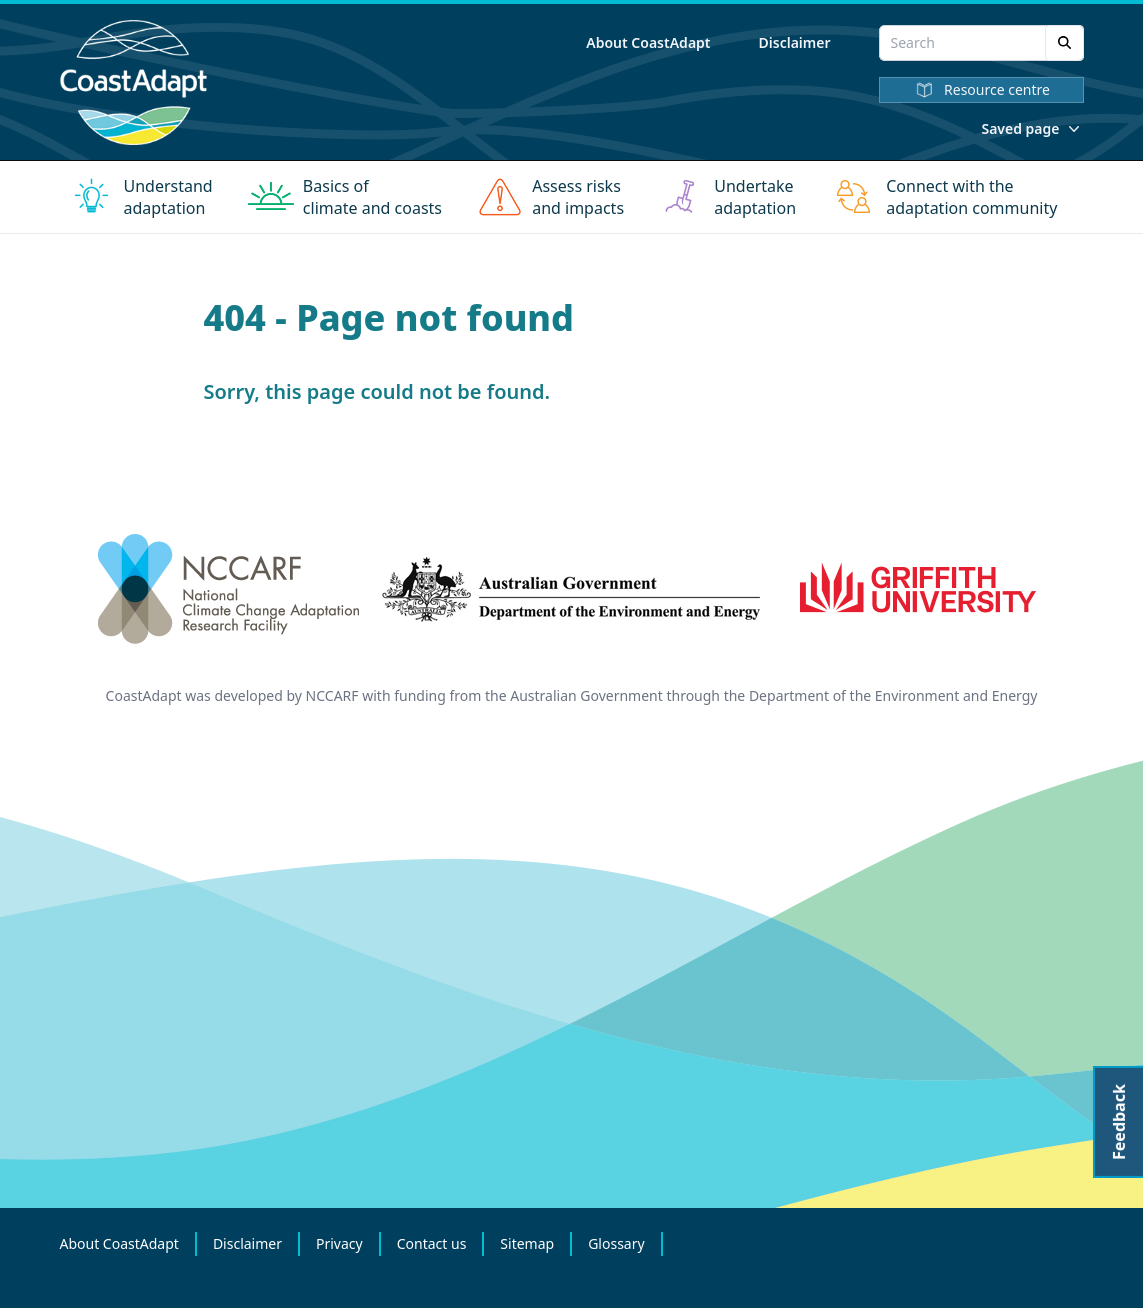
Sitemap (527, 1243)
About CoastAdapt (648, 42)
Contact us (432, 1243)
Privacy (339, 1243)
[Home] (134, 82)
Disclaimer (795, 42)
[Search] (1064, 43)
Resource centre (981, 90)
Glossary (616, 1243)
